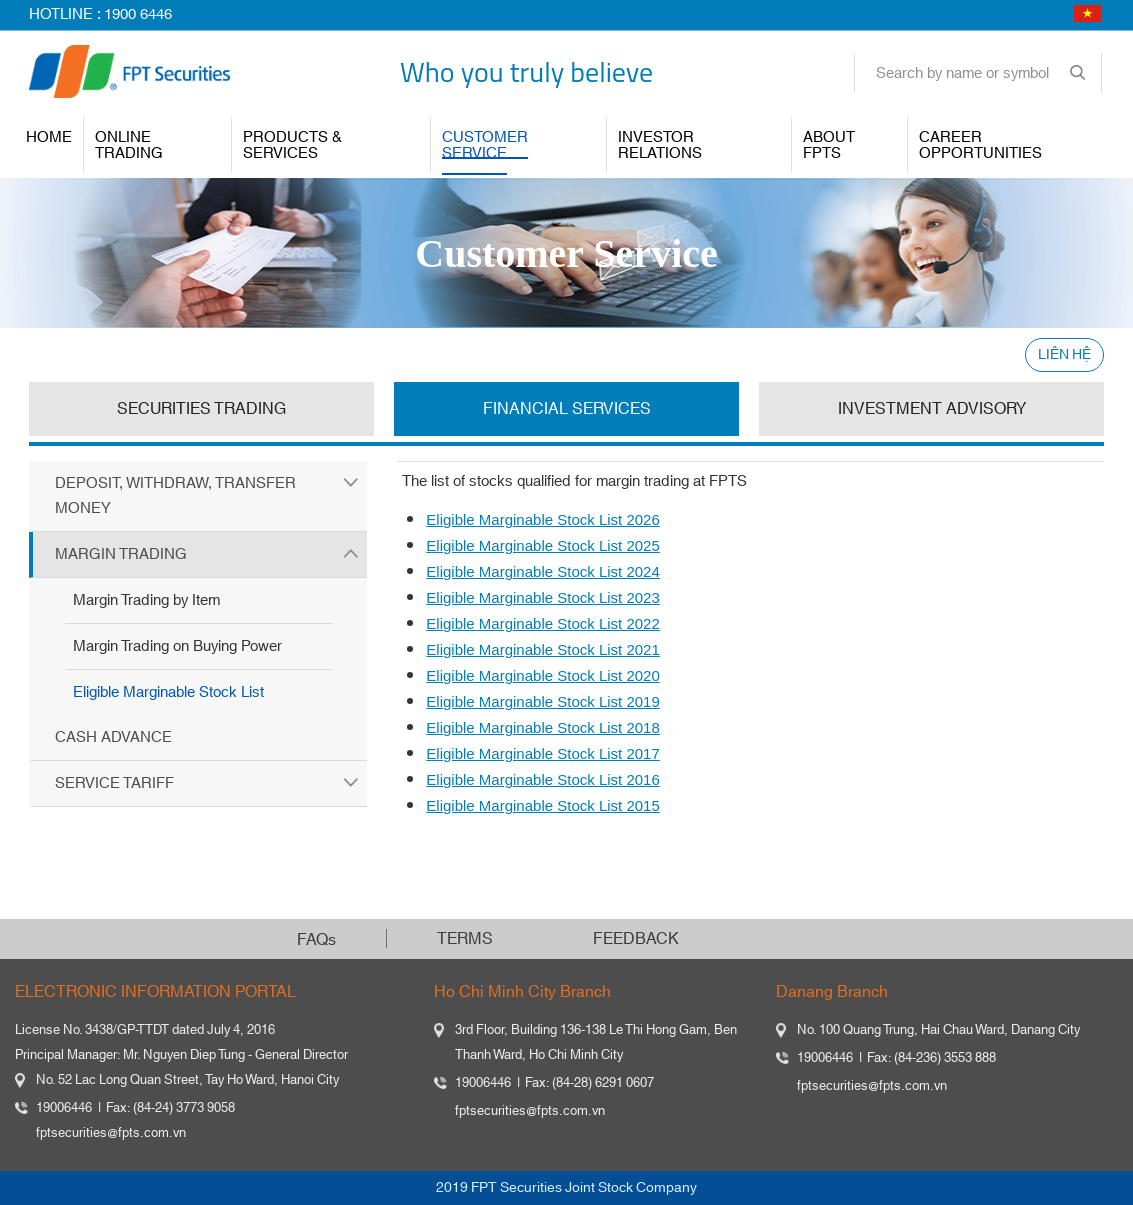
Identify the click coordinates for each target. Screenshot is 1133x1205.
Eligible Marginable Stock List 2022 (542, 623)
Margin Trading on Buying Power (177, 646)
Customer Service (485, 145)
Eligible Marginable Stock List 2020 (542, 675)
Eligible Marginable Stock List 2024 (542, 571)
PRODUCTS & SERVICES (292, 145)
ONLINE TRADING (129, 145)
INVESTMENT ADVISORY (932, 409)
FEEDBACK (636, 939)
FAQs (316, 940)
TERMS (465, 939)
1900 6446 (138, 14)
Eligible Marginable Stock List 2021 (542, 649)
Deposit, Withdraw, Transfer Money (175, 496)
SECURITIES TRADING (201, 409)
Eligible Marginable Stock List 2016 (542, 779)
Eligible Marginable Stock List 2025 (542, 545)
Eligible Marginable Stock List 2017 (542, 753)
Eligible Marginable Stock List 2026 (542, 519)
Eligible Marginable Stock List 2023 (542, 597)
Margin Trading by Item (146, 600)
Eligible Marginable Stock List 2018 (542, 727)
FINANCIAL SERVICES (567, 409)
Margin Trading (121, 554)
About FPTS (829, 145)
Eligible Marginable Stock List (168, 692)
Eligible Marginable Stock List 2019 (542, 701)
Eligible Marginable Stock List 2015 (542, 805)
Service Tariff (114, 783)
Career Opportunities (980, 145)
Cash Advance (113, 737)
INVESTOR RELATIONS (660, 145)
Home (49, 137)
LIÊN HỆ (1064, 355)
